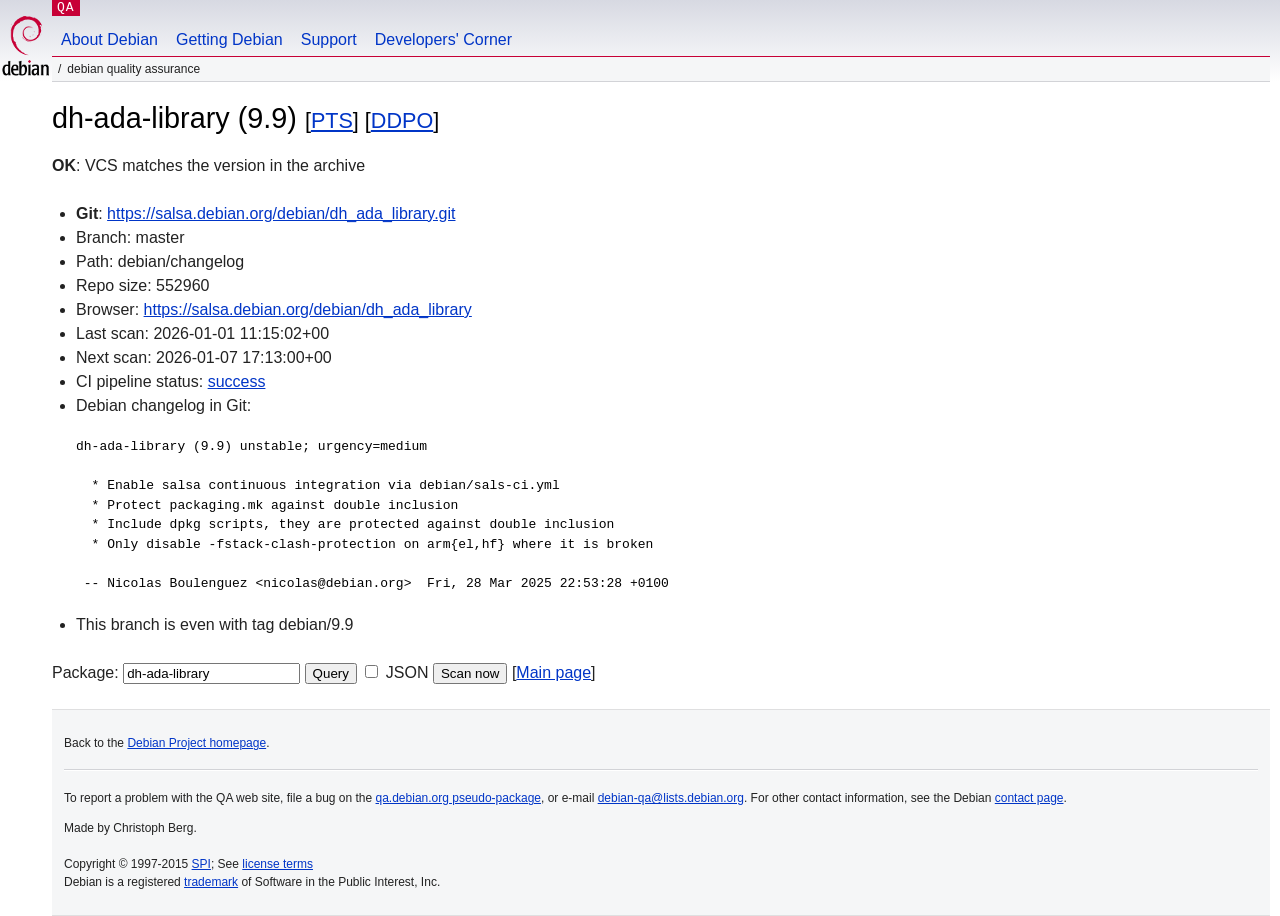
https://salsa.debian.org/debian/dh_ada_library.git (281, 213)
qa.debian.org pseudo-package (458, 798)
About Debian (109, 39)
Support (329, 39)
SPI (201, 864)
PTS (332, 120)
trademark (211, 882)
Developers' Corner (443, 39)
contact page (1029, 798)
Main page (553, 672)
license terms (277, 864)
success (237, 381)
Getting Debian (229, 39)
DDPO (402, 120)
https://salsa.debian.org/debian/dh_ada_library (308, 309)
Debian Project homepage (196, 743)
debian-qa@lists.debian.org (671, 798)
